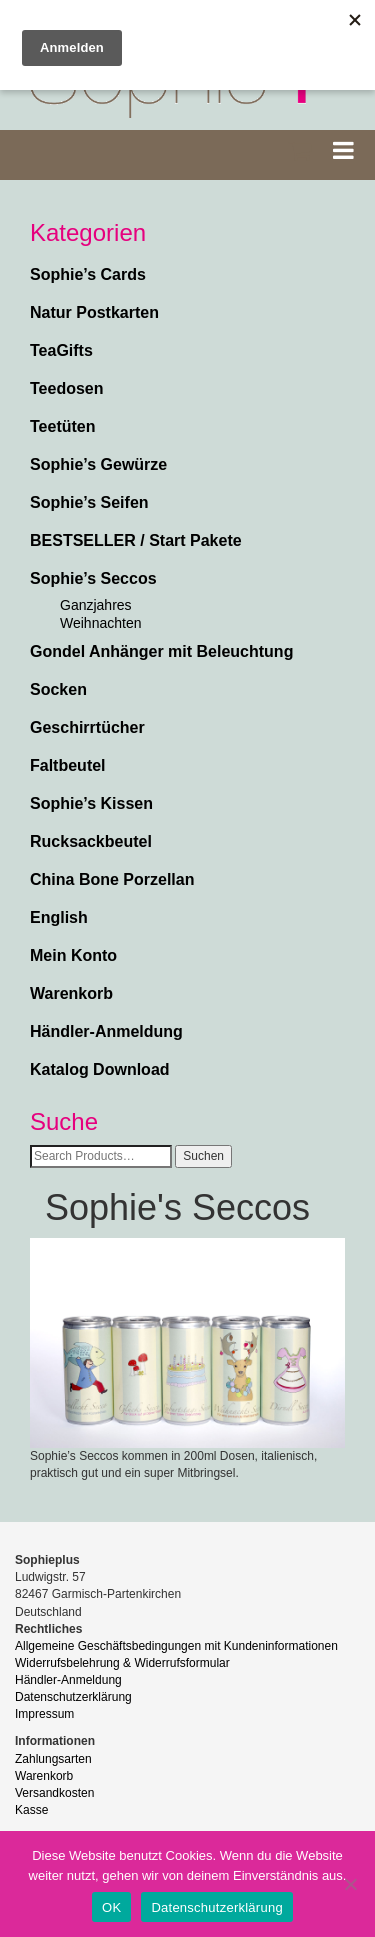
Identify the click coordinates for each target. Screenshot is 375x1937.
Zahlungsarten (53, 1759)
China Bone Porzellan (112, 879)
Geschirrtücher (87, 727)
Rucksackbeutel (91, 841)
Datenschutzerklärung (73, 1697)
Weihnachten (100, 623)
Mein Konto (73, 955)
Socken (58, 689)
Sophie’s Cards (88, 274)
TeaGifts (61, 350)
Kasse (31, 1810)
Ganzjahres (96, 605)
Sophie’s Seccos (93, 578)
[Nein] (350, 1884)
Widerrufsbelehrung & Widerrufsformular (122, 1663)
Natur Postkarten (94, 312)
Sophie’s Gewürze (98, 464)
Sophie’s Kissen (91, 803)
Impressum (44, 1714)
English (59, 917)
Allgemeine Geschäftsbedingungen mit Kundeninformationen (176, 1646)
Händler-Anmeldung (106, 1031)
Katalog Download (100, 1069)
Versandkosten (54, 1793)
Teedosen (67, 388)
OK (111, 1907)
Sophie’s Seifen (89, 502)
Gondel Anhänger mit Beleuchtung (161, 651)
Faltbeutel (68, 765)
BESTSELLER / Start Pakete (136, 540)
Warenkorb (71, 993)
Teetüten (62, 426)
